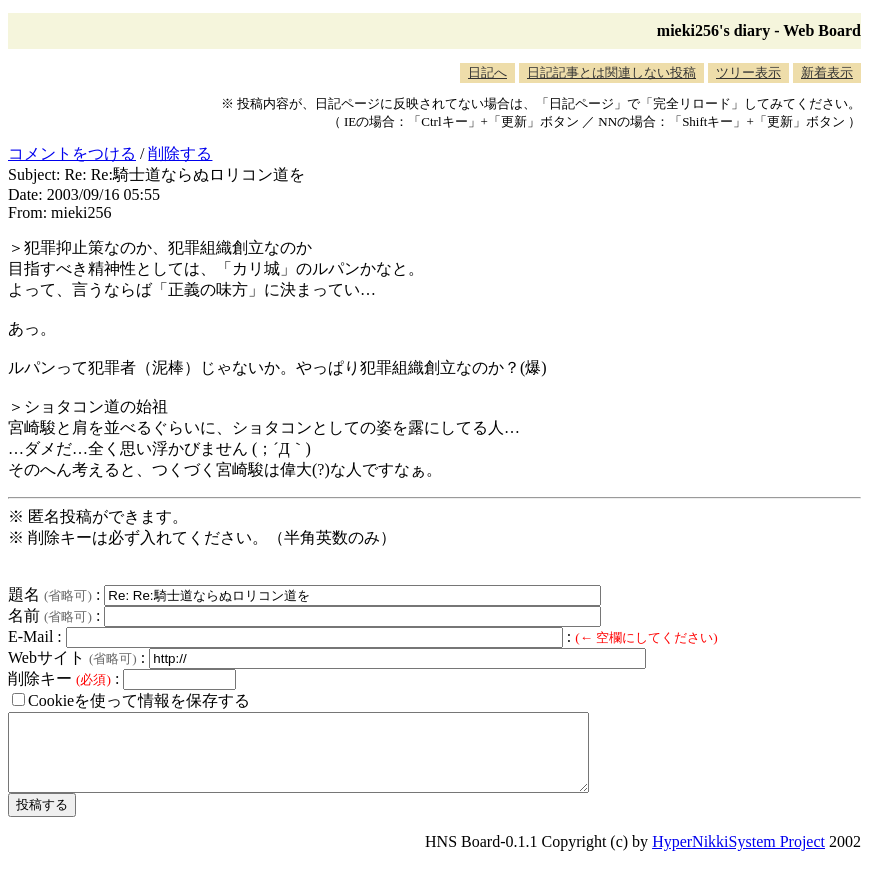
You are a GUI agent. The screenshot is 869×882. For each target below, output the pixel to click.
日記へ (487, 72)
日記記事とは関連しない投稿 (611, 72)
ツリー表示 (748, 72)
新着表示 (827, 72)
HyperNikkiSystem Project (738, 856)
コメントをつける (72, 153)
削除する (180, 153)
